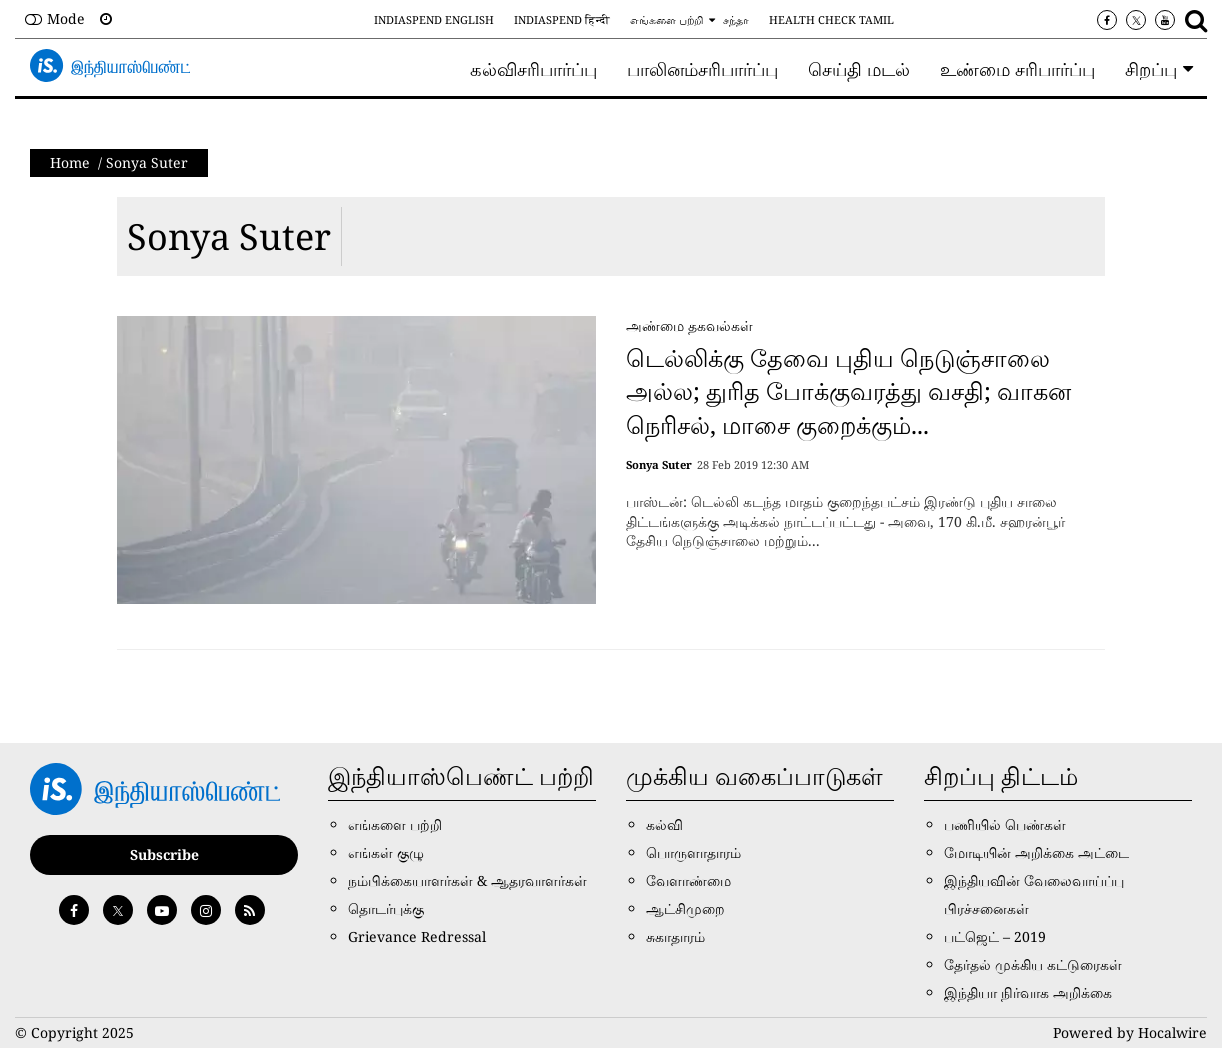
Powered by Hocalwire (1130, 1032)
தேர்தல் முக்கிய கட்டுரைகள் (1033, 964)
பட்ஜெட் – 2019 (995, 936)
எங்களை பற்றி (666, 19)
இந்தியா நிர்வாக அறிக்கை (1028, 992)
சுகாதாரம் (675, 936)
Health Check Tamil (831, 19)
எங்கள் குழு (386, 852)
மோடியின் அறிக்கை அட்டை (1036, 852)
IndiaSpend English (434, 19)
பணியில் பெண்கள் (1005, 824)
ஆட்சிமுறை (685, 908)
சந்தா (736, 19)
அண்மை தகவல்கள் (689, 325)
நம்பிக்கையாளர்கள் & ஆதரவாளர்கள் (467, 880)
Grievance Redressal (417, 936)
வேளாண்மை (688, 880)
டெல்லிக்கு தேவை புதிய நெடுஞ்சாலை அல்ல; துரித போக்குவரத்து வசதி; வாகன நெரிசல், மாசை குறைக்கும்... (848, 391)
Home (70, 162)
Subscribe (164, 854)
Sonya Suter (229, 236)
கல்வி (664, 824)
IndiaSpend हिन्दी (562, 19)
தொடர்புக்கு (386, 908)
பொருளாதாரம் (693, 852)
